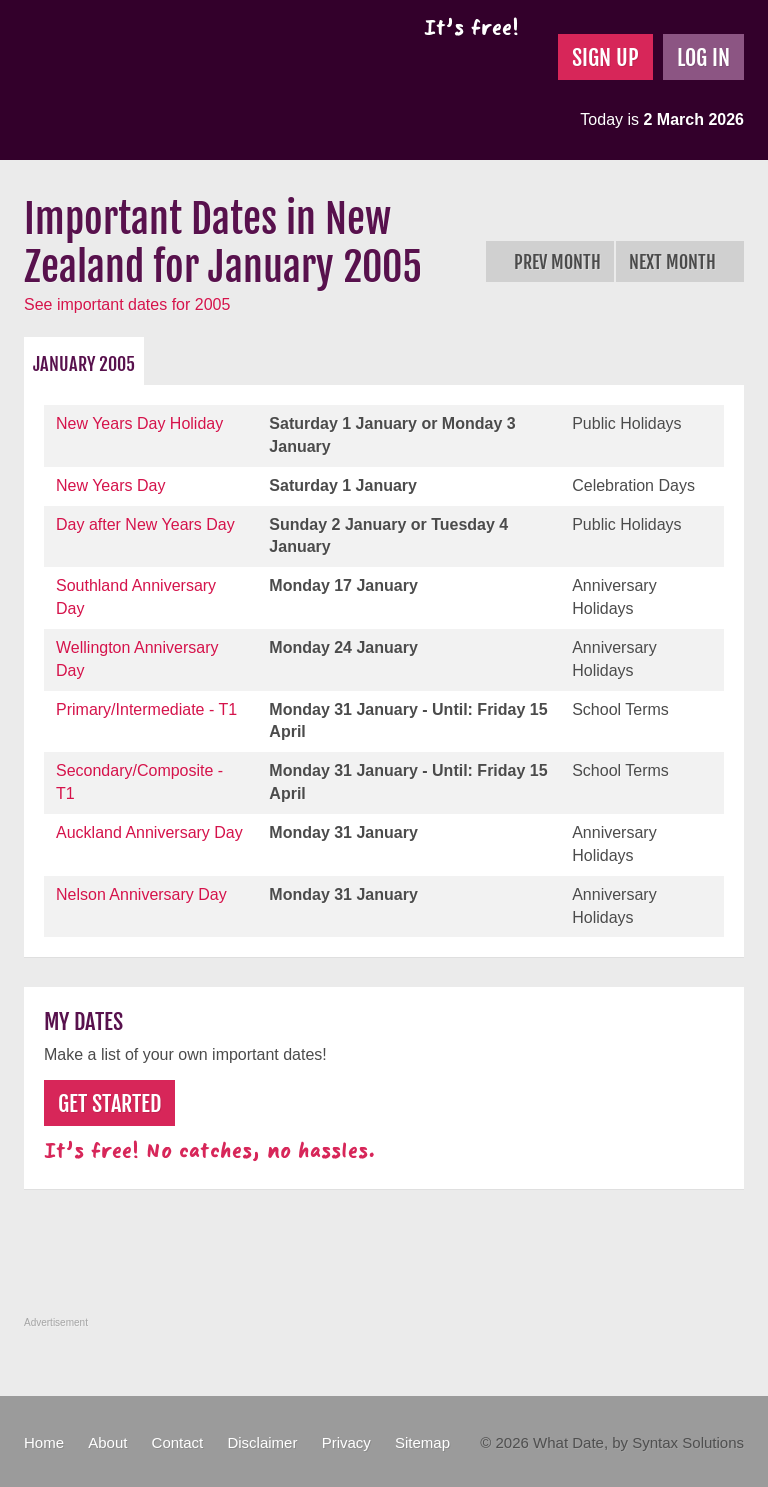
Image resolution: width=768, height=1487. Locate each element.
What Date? (192, 80)
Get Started (109, 1103)
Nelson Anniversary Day (141, 894)
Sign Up (605, 57)
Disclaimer (262, 1442)
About (107, 1442)
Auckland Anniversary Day (149, 832)
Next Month (680, 262)
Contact (178, 1442)
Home (44, 1442)
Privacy (346, 1442)
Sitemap (422, 1442)
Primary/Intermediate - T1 (146, 709)
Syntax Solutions (688, 1442)
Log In (703, 57)
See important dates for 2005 (127, 304)
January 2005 (84, 364)
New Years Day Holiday (139, 423)
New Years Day (110, 485)
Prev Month (550, 262)
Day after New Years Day (145, 524)
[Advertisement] (388, 1264)
